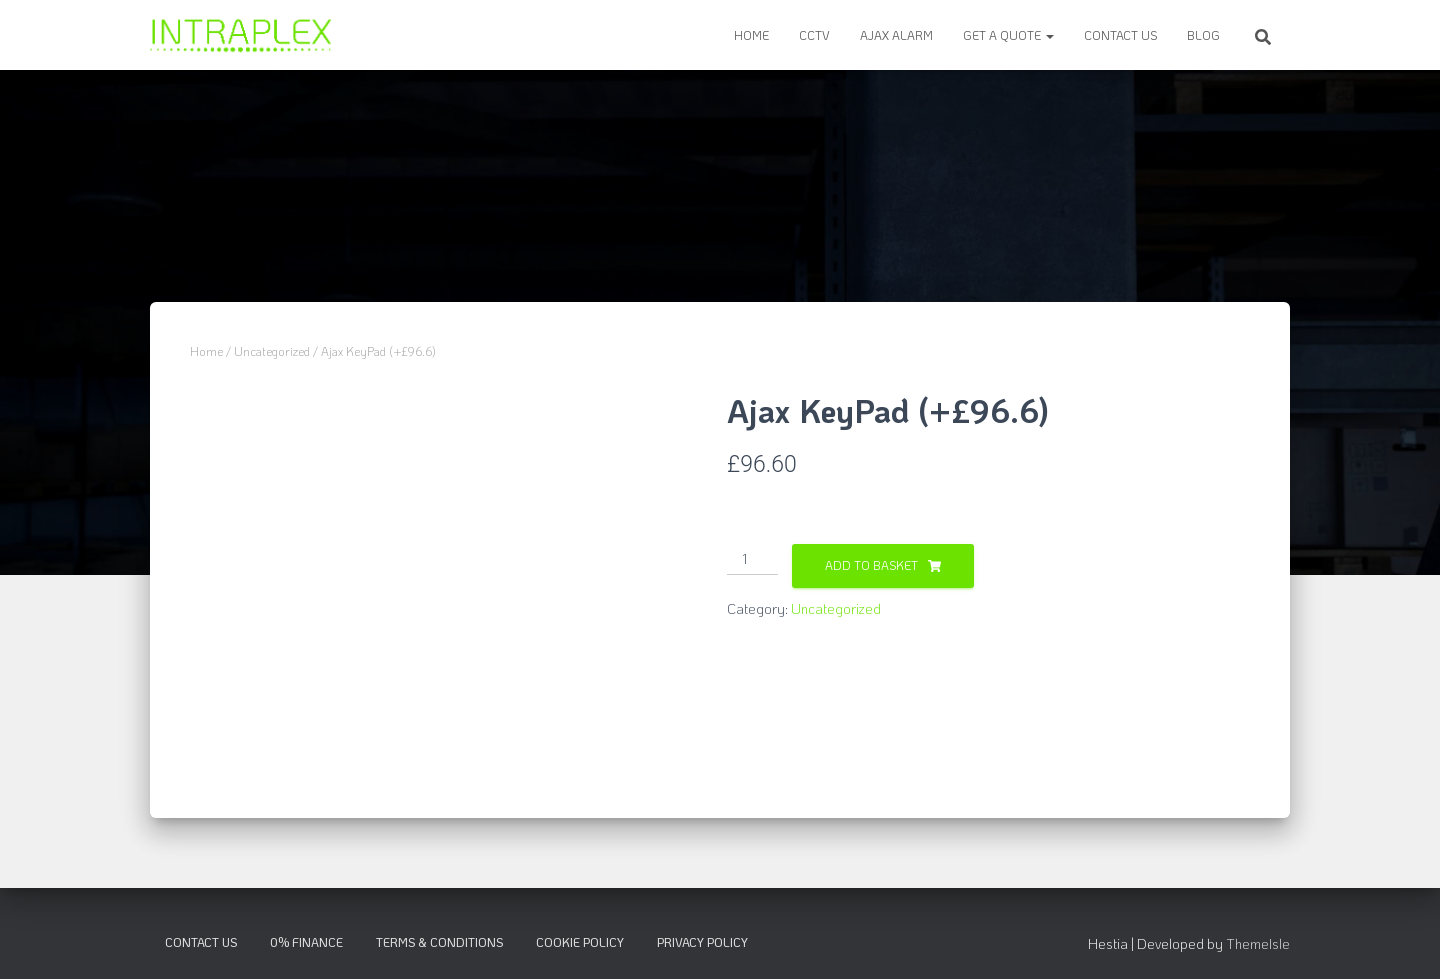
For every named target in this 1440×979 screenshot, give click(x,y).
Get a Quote (1008, 35)
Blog (1203, 35)
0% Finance (306, 942)
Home (751, 35)
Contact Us (1120, 35)
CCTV (814, 35)
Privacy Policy (702, 942)
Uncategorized (272, 351)
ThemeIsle (1258, 943)
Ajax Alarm (896, 35)
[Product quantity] (752, 560)
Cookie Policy (580, 942)
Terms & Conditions (439, 942)
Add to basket (871, 565)
